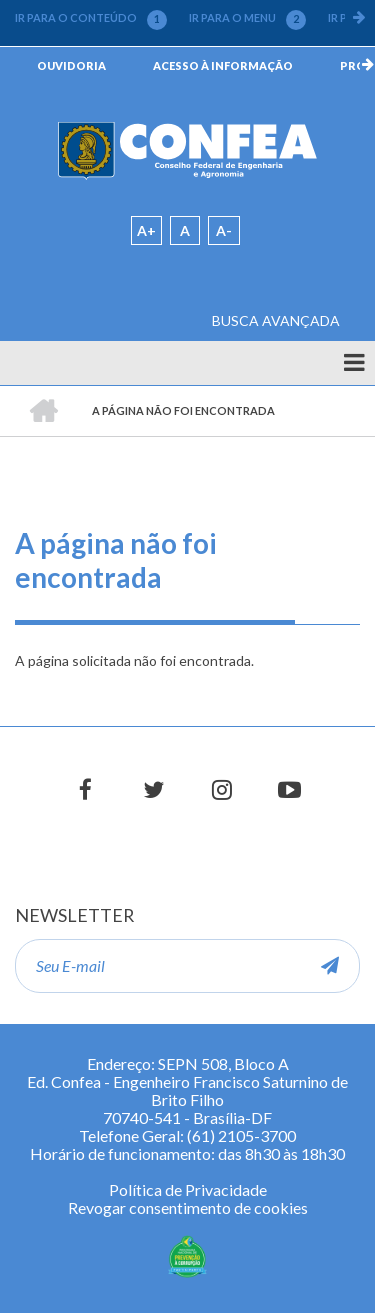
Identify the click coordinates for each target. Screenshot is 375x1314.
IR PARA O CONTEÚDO (91, 18)
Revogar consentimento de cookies (188, 1207)
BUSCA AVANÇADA (276, 320)
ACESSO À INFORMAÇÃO (223, 65)
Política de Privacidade (188, 1189)
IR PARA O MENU (247, 18)
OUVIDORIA (71, 65)
